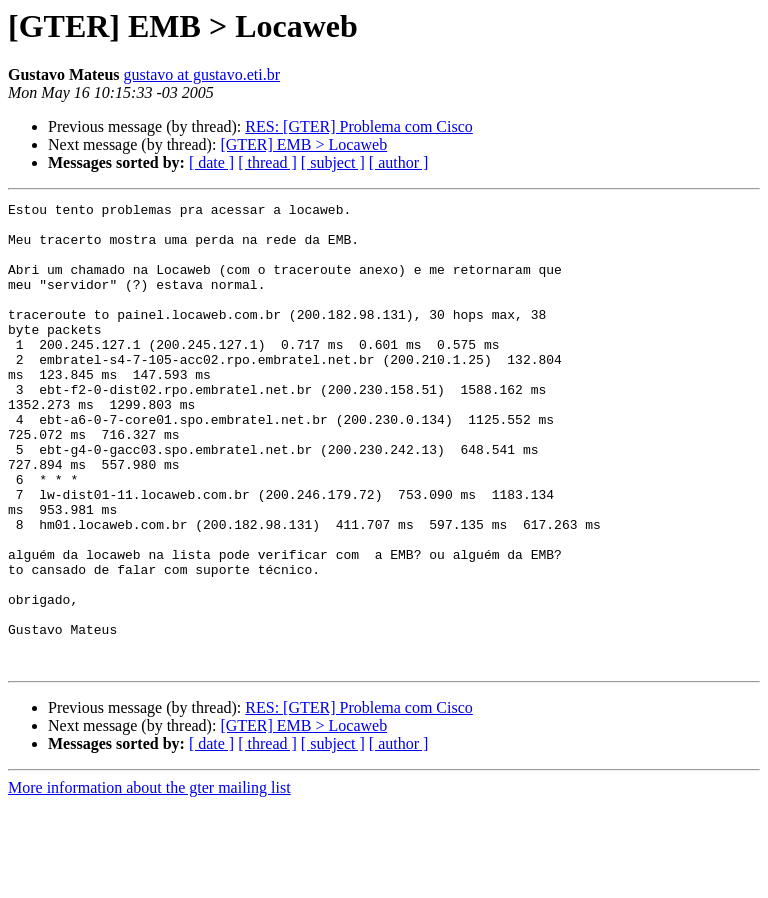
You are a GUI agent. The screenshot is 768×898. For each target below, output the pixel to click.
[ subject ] (333, 162)
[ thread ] (267, 162)
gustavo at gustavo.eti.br (202, 74)
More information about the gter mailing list (149, 880)
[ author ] (399, 162)
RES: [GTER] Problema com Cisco (359, 126)
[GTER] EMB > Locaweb (303, 144)
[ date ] (211, 162)
